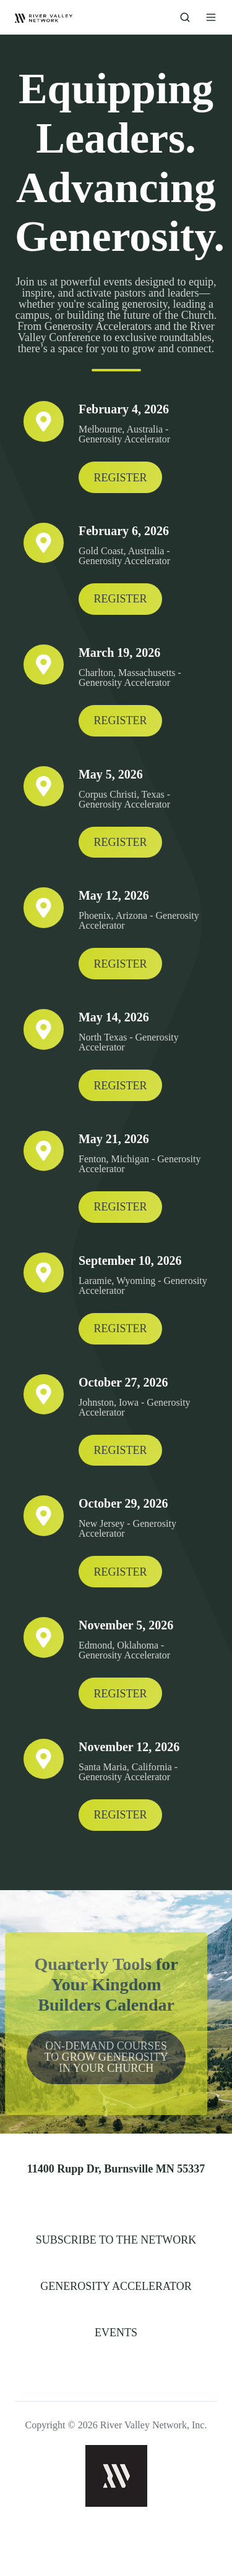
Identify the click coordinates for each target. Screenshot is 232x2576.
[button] (185, 17)
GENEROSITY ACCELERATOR (116, 2286)
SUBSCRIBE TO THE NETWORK (116, 2240)
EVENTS (116, 2332)
